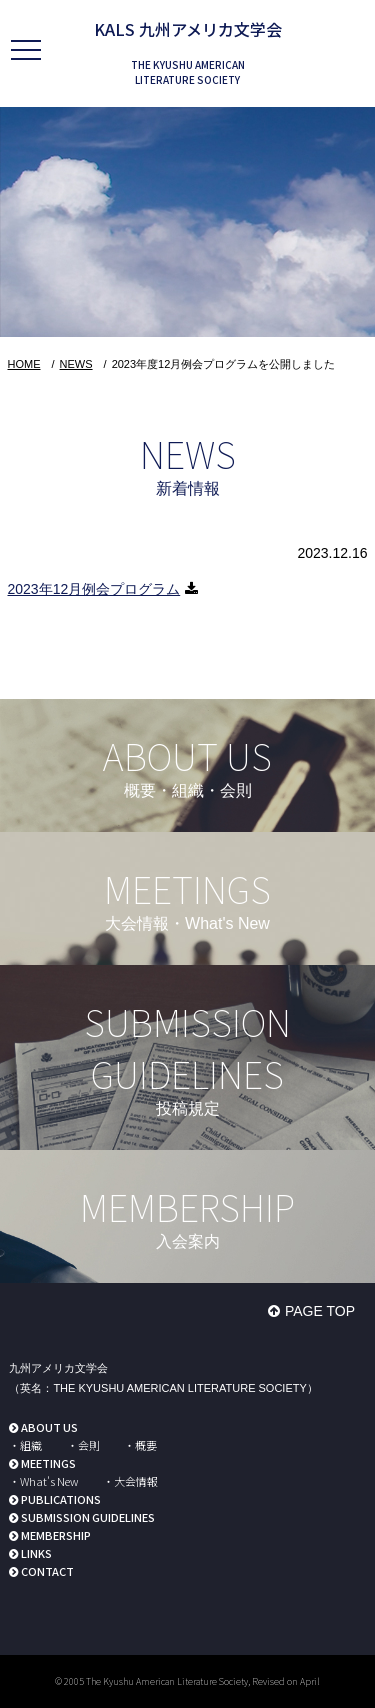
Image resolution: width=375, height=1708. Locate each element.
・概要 (140, 1445)
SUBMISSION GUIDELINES (88, 1517)
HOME (24, 364)
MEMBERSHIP (56, 1535)
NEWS (76, 364)
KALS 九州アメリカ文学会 (188, 29)
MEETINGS (48, 1463)
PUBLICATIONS (61, 1499)
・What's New (43, 1481)
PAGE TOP (320, 1311)
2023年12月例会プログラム (94, 589)
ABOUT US (49, 1427)
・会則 (83, 1445)
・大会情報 (130, 1481)
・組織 (25, 1445)
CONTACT (47, 1571)
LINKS (36, 1553)
